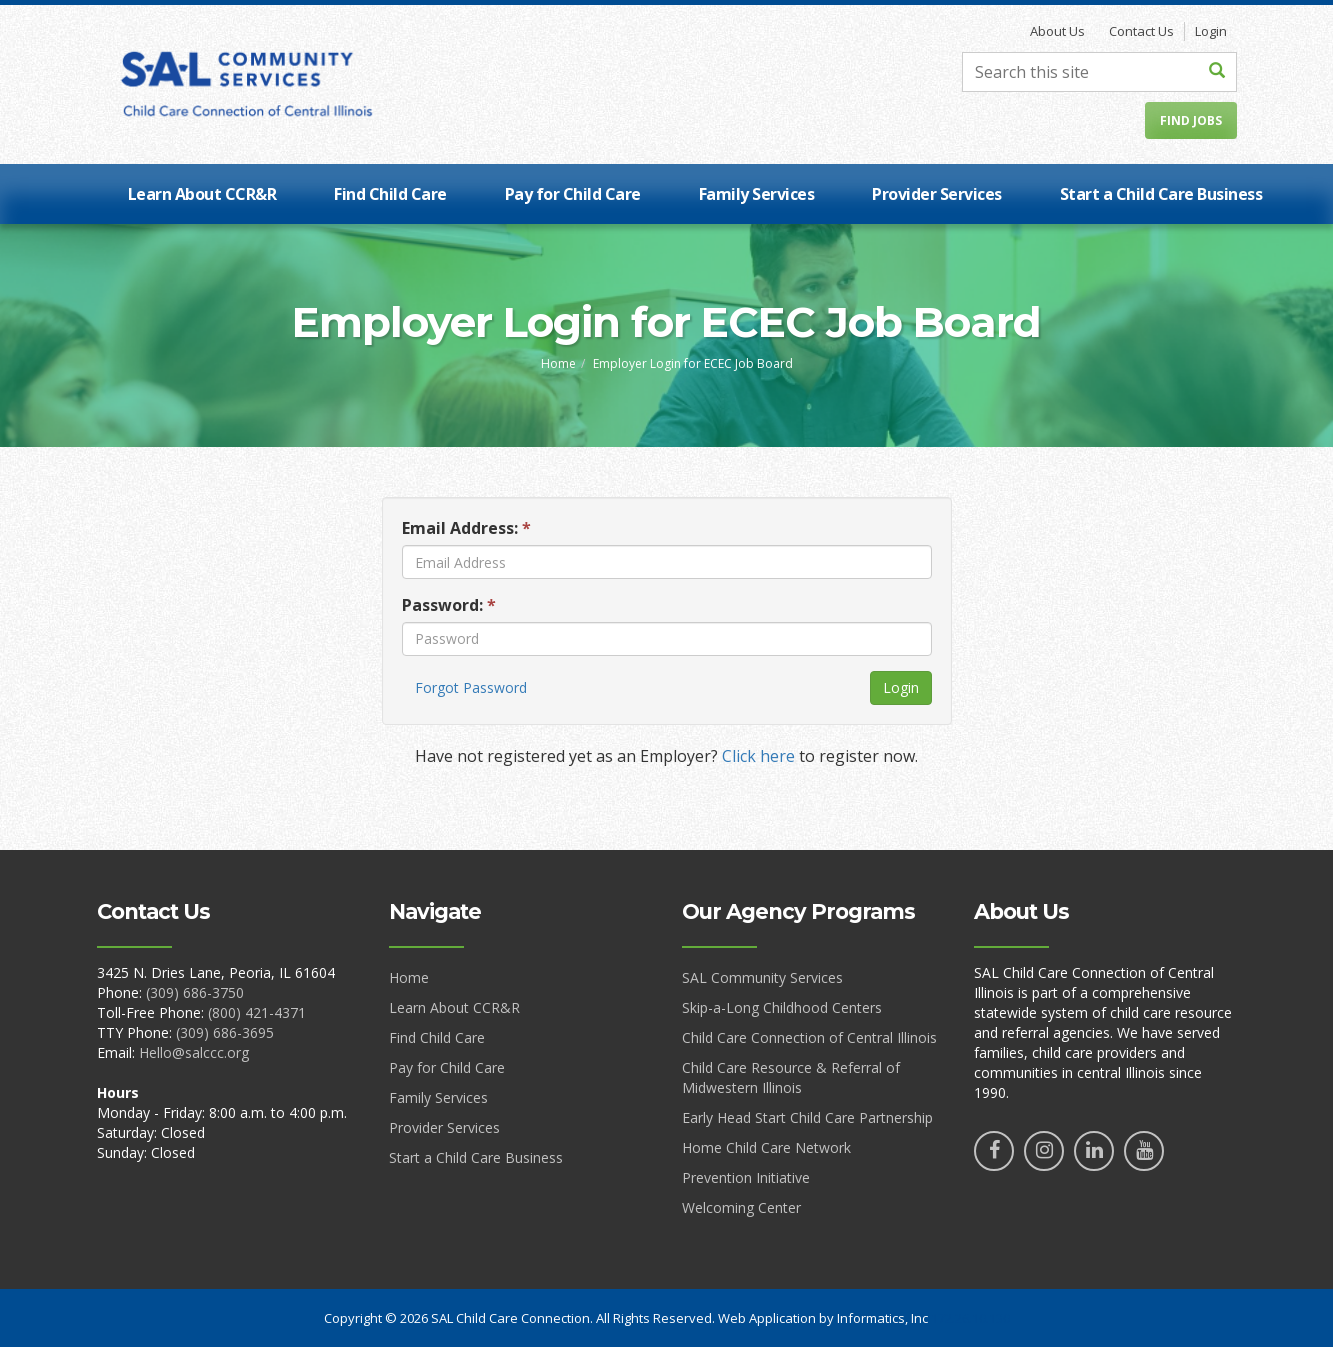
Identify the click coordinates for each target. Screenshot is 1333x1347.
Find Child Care (390, 194)
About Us (1057, 31)
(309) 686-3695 (225, 1032)
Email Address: (466, 528)
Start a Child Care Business (1161, 194)
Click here (758, 756)
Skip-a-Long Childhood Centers (782, 1007)
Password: (449, 605)
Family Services (757, 194)
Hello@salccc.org (194, 1052)
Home (558, 363)
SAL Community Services (762, 977)
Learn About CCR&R (202, 194)
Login (1211, 31)
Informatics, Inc (882, 1318)
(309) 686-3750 (195, 992)
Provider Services (937, 194)
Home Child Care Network (766, 1147)
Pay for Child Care (573, 194)
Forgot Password (471, 687)
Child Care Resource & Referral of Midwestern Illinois (791, 1077)
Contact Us (1141, 31)
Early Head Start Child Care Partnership (807, 1117)
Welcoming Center (741, 1207)
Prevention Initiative (746, 1177)
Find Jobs (1191, 120)
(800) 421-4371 (257, 1012)
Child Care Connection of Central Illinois (809, 1037)
